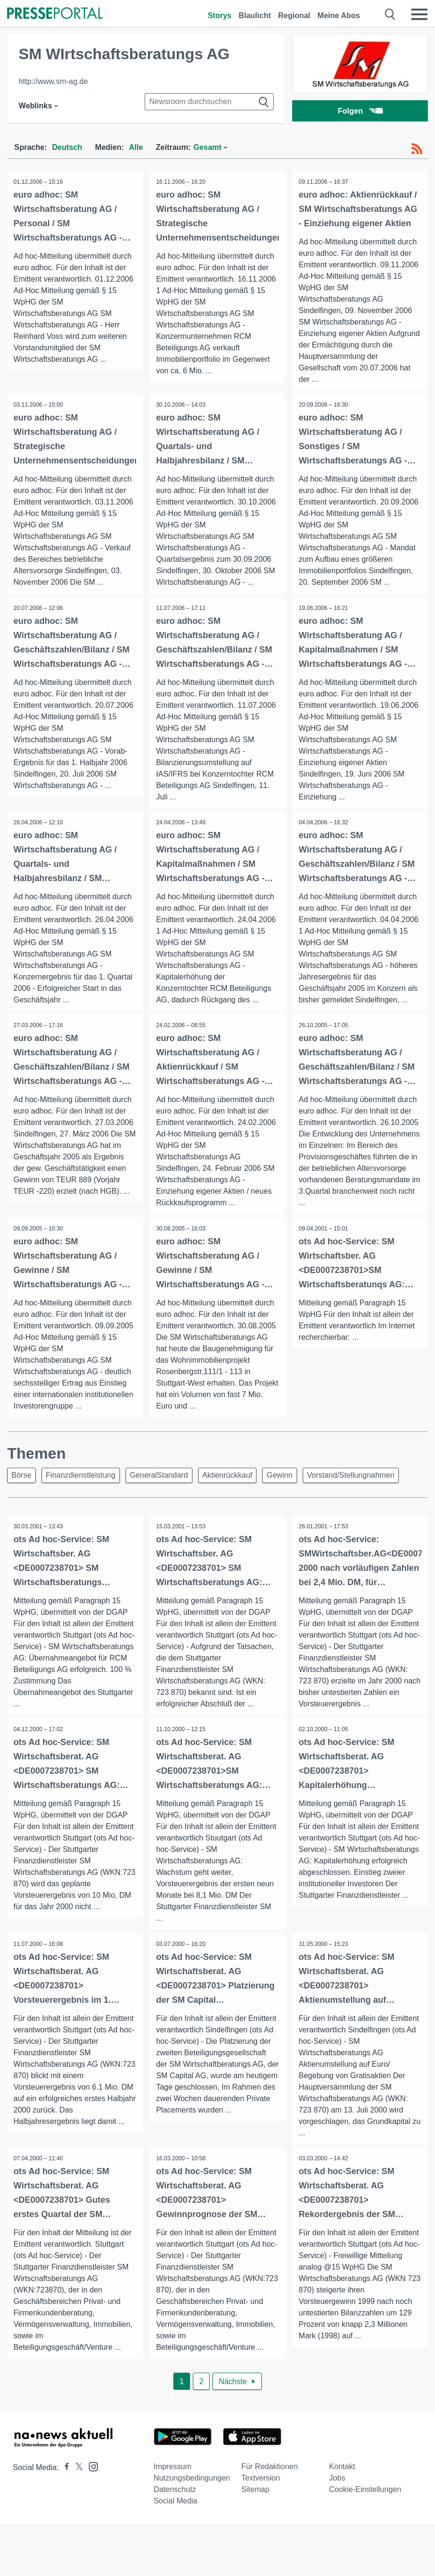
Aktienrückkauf (227, 1477)
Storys (220, 15)
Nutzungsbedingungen (192, 2481)
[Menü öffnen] (419, 14)
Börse (21, 1477)
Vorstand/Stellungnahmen (350, 1477)
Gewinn (279, 1477)
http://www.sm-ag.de (53, 81)
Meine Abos (339, 15)
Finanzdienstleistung (81, 1477)
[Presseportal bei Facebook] (64, 2471)
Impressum (172, 2470)
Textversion (260, 2481)
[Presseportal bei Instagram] (90, 2469)
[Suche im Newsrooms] (209, 101)
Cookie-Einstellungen (365, 2493)
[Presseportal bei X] (76, 2471)
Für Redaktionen (269, 2470)
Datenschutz (175, 2493)
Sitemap (255, 2493)
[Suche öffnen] (390, 14)
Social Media (176, 2504)
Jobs (337, 2481)
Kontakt (342, 2470)
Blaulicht (255, 15)
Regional (294, 15)
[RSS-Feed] (417, 149)
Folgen (360, 112)
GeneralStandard (159, 1477)
